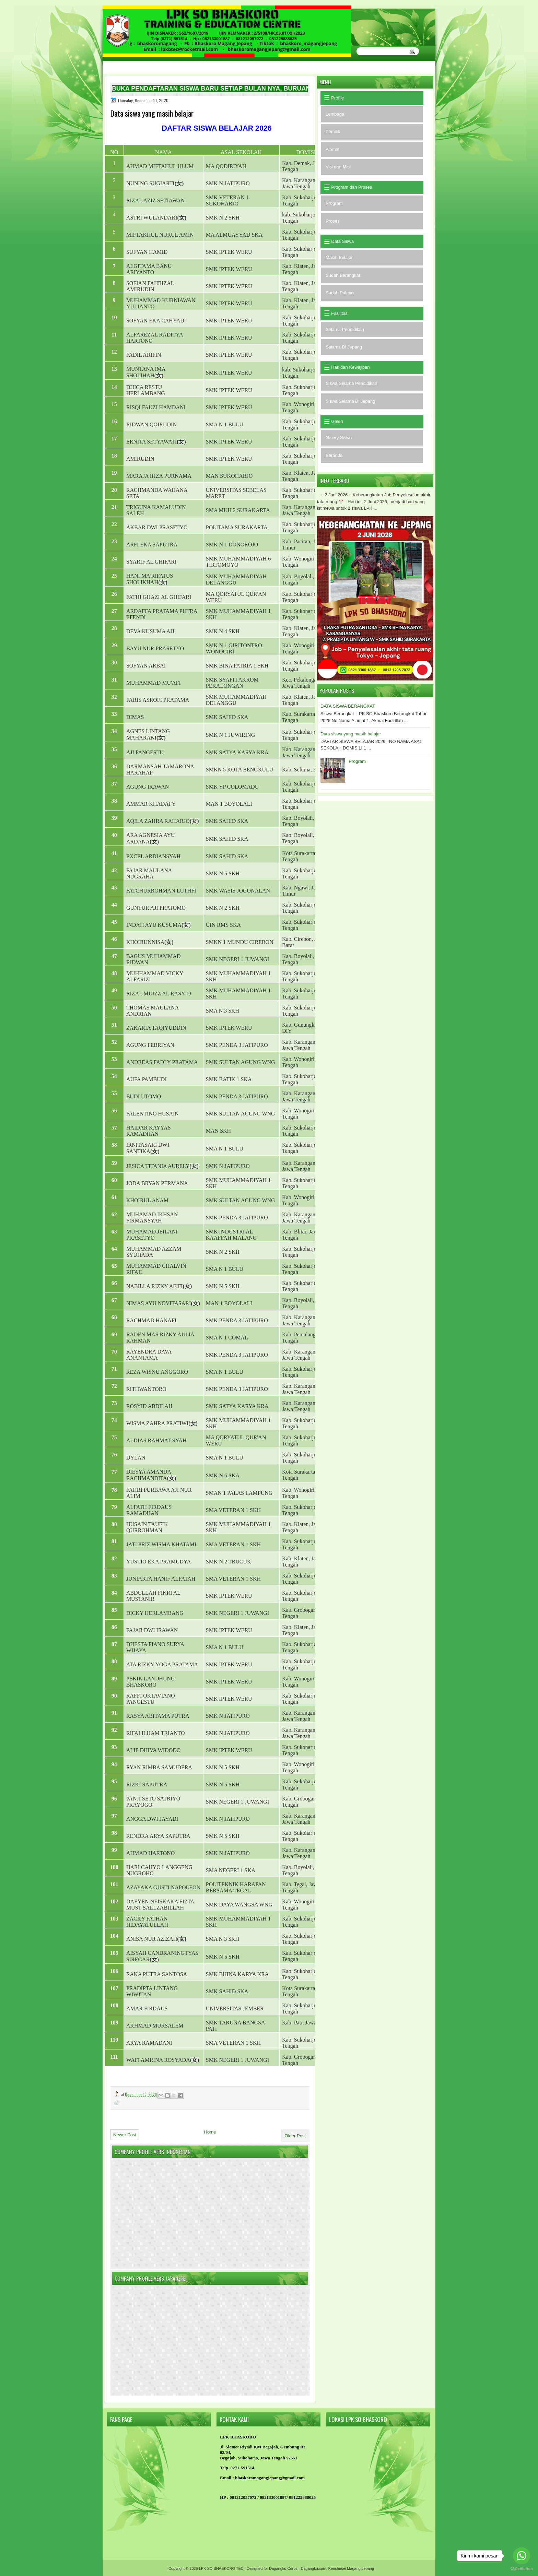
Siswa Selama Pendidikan (351, 383)
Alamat (332, 149)
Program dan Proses (351, 187)
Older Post (295, 2135)
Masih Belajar (339, 257)
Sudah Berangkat (343, 275)
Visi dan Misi (338, 166)
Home (210, 2132)
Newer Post (124, 2134)
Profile (337, 98)
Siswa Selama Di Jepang (350, 401)
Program (334, 203)
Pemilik (333, 131)
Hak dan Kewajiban (350, 367)
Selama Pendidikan (345, 329)
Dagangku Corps (283, 2568)
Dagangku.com (313, 2568)
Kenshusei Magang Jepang (351, 2568)
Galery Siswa (339, 437)
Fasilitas (339, 313)
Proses (332, 221)
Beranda (334, 455)
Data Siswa (342, 241)
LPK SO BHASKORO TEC (221, 2568)
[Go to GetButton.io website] (522, 2569)
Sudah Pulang (340, 292)
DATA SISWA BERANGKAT (347, 706)
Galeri (336, 421)
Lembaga (335, 114)
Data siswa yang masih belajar (350, 733)
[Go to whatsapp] (521, 2555)
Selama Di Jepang (344, 347)
